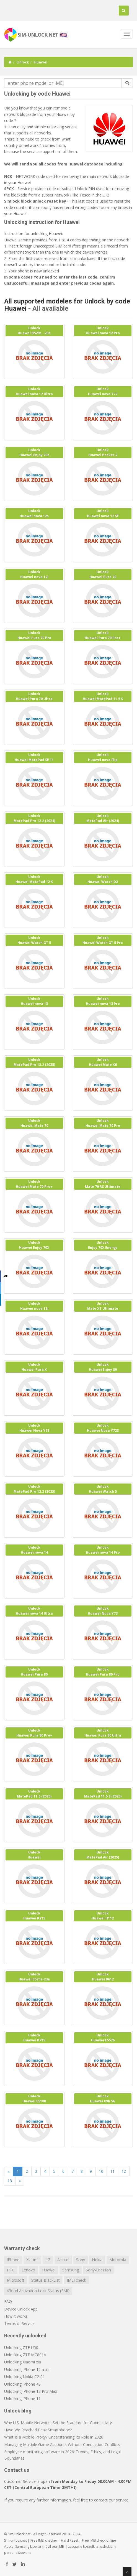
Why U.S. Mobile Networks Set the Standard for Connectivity (58, 2422)
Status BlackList (45, 2280)
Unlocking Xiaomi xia (22, 2362)
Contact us (16, 2470)
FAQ (8, 2301)
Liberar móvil (40, 2546)
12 (124, 2171)
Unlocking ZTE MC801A (25, 2354)
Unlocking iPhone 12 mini (26, 2369)
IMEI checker (47, 2540)
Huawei (48, 2270)
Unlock (23, 62)
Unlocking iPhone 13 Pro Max (30, 2391)
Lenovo (28, 2270)
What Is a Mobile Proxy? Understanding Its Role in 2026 (53, 2437)
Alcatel (63, 2259)
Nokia (97, 2259)
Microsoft (15, 2280)
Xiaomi (32, 2259)
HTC (11, 2270)
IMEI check (76, 2280)
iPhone (13, 2259)
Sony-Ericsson (98, 2270)
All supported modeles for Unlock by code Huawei (67, 304)
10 (101, 2171)
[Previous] (8, 2171)
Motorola (117, 2259)
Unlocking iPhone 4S (22, 2384)
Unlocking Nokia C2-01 (24, 2376)
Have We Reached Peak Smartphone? (38, 2429)
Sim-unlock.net (15, 2540)
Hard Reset (69, 2540)
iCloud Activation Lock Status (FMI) (38, 2290)
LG (47, 2259)
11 (112, 2171)
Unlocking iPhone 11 (22, 2398)
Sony (80, 2259)
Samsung (70, 2270)
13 (9, 2180)
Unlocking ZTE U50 (21, 2347)
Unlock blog (18, 2411)
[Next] (19, 2181)
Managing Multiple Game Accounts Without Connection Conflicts (62, 2444)
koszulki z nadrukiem (99, 2546)
